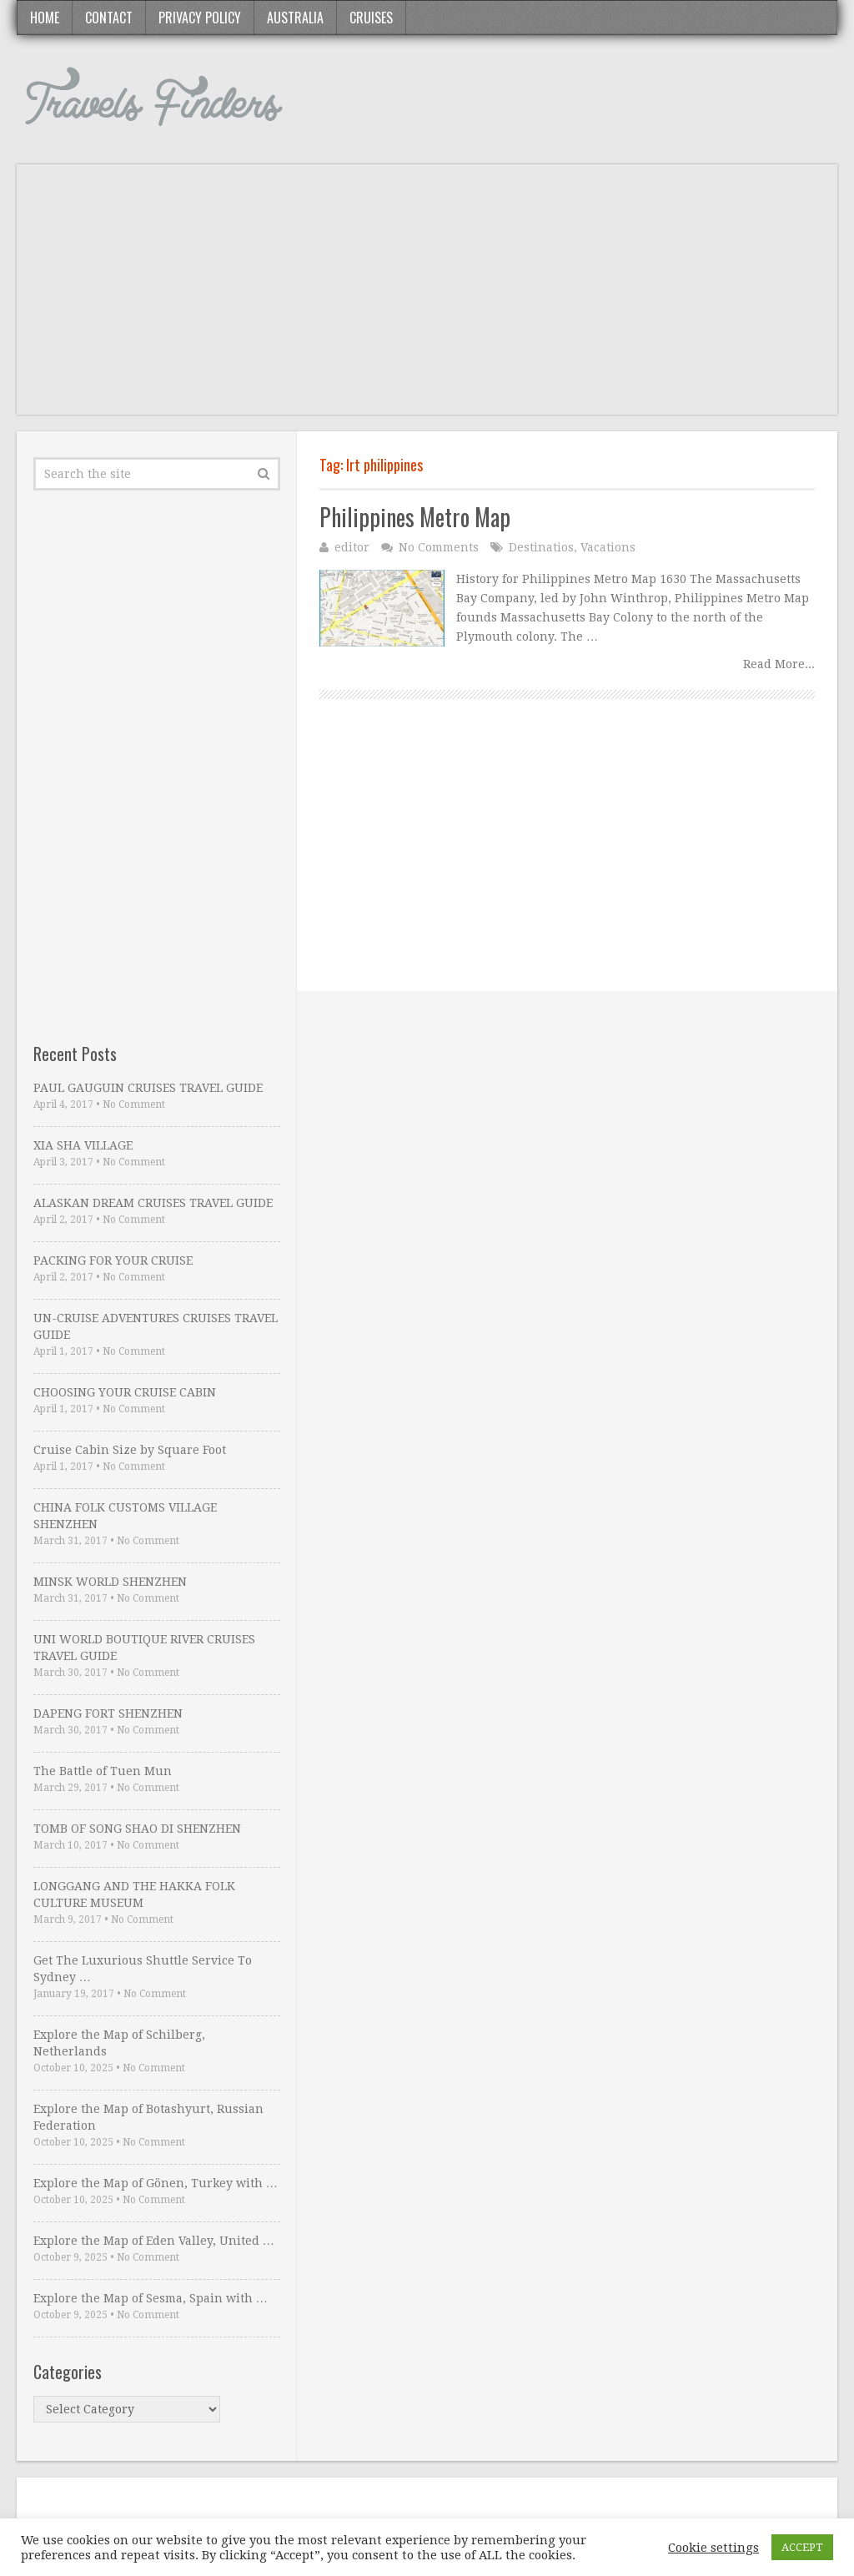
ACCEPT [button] (802, 2547)
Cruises (371, 18)
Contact (109, 18)
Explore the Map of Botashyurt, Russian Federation (148, 2117)
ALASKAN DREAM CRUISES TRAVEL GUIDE (153, 1203)
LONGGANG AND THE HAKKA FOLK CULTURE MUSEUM (134, 1894)
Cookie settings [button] (713, 2547)
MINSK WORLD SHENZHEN (110, 1581)
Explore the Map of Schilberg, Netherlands (119, 2043)
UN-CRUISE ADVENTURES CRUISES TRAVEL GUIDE (155, 1326)
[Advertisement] (426, 298)
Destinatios (541, 547)
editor (351, 547)
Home (44, 18)
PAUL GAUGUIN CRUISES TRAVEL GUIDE (148, 1087)
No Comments (439, 547)
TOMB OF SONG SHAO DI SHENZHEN (137, 1828)
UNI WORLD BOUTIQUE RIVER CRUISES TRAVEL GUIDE (144, 1648)
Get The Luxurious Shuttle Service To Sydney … (142, 1969)
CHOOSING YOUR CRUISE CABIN (124, 1392)
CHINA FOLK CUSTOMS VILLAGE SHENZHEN (125, 1516)
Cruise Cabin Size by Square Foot (129, 1450)
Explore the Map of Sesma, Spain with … (150, 2298)
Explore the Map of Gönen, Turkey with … (155, 2183)
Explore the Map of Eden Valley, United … (153, 2240)
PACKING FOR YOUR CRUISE (113, 1260)
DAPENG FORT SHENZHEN (108, 1713)
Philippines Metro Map (414, 517)
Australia (295, 18)
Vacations (607, 547)
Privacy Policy (199, 18)
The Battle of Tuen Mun (102, 1771)
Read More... (779, 664)
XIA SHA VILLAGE (83, 1145)
